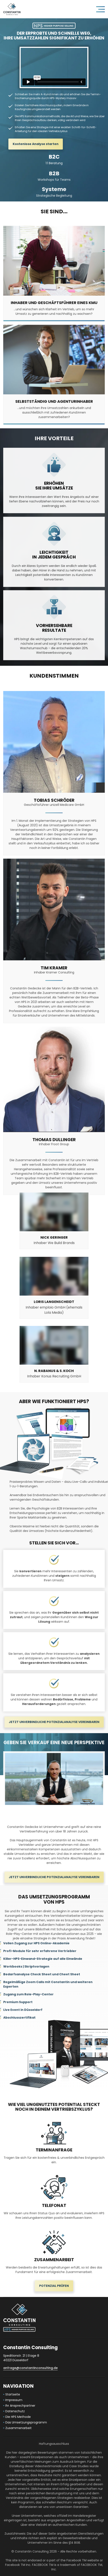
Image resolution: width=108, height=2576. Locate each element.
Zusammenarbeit (18, 2428)
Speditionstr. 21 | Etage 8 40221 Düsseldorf (21, 2357)
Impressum (13, 2400)
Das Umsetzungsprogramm (26, 2422)
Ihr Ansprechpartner (20, 2405)
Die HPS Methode (18, 2417)
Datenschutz (15, 2411)
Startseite (12, 2394)
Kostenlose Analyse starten (36, 144)
